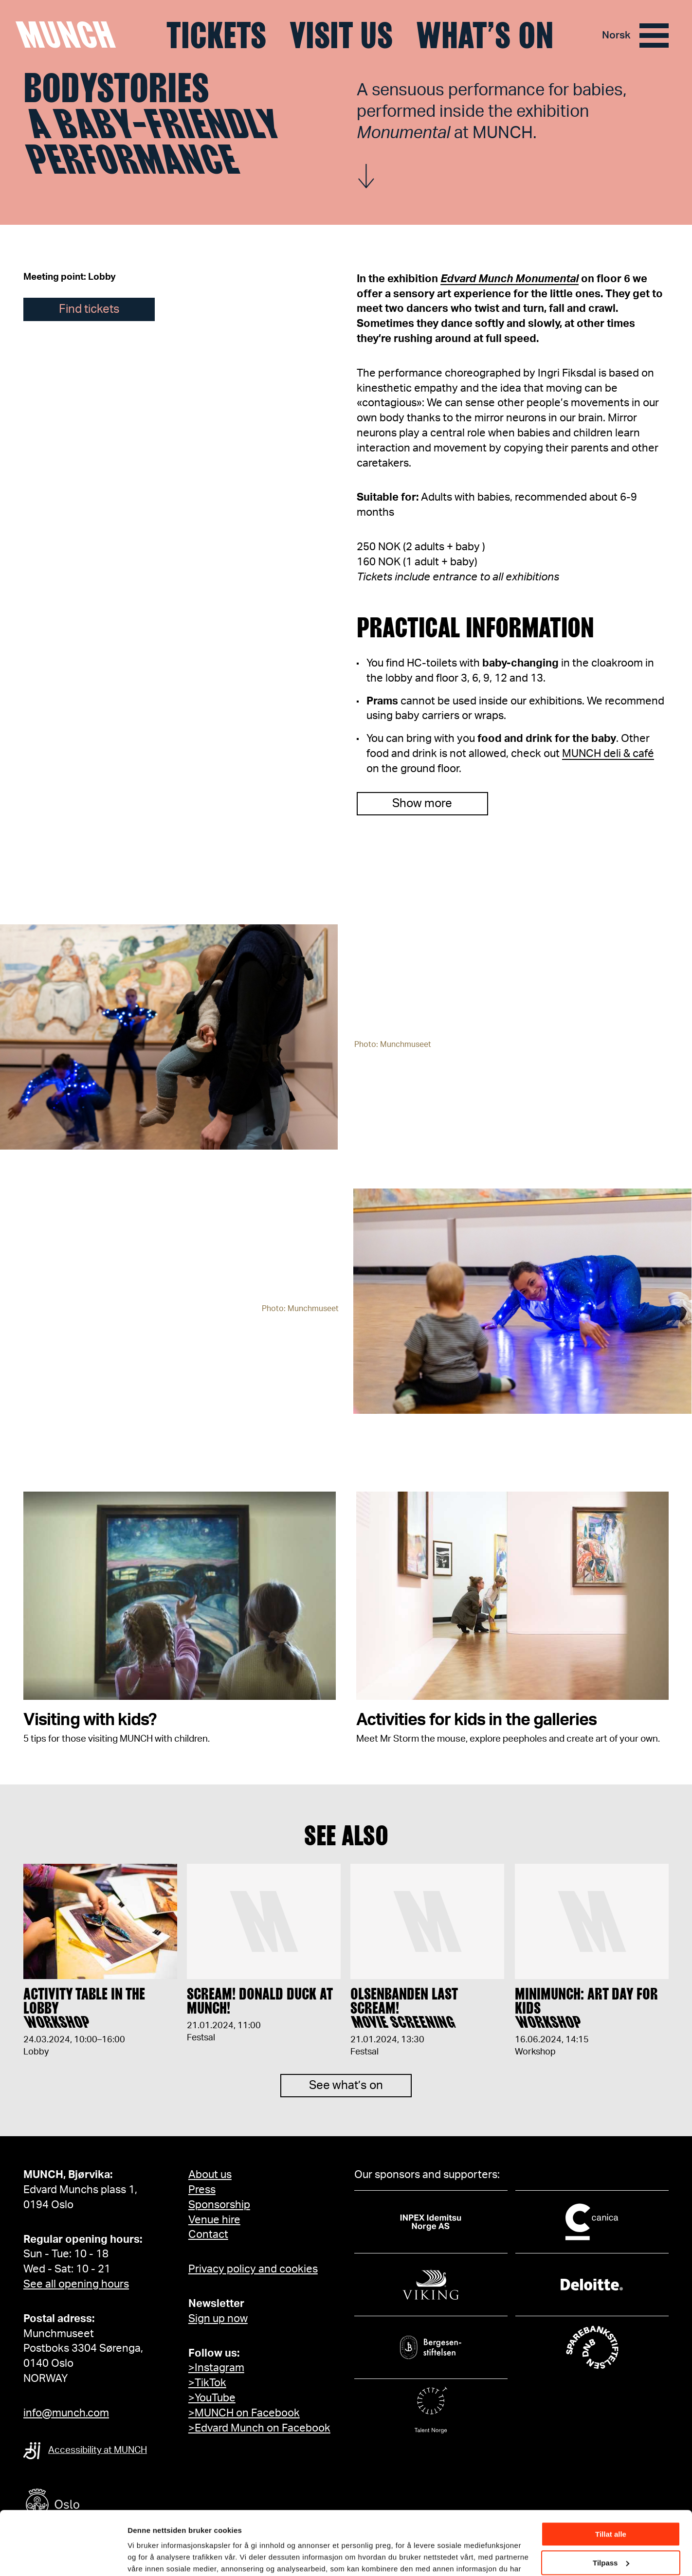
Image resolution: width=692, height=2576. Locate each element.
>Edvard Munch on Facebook (259, 2428)
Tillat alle (610, 2484)
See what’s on (346, 2100)
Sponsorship (219, 2204)
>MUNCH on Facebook (244, 2413)
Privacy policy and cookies (253, 2269)
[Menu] (654, 35)
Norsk (616, 35)
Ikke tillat (610, 2541)
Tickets (216, 35)
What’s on (484, 35)
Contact (208, 2234)
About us (210, 2174)
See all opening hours (76, 2284)
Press (202, 2189)
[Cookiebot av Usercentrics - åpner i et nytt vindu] (63, 2557)
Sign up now (218, 2318)
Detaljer (141, 2556)
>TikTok (207, 2383)
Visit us (341, 35)
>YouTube (212, 2398)
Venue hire (214, 2220)
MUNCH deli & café (608, 753)
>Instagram (216, 2367)
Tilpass (611, 2512)
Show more (422, 804)
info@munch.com (66, 2413)
